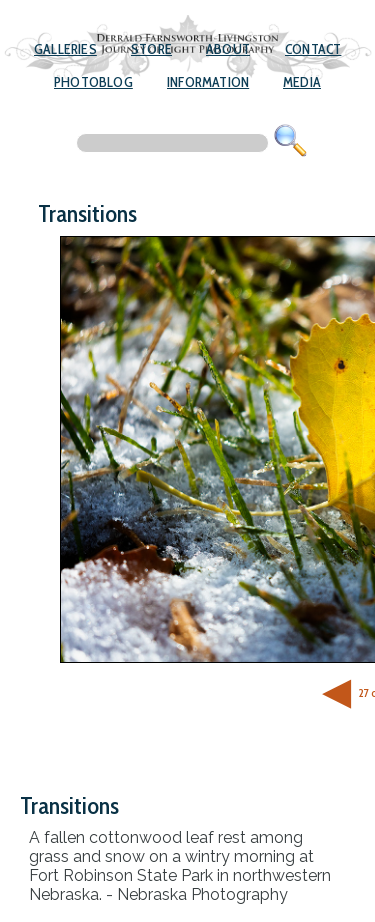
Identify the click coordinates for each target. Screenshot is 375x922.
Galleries (65, 49)
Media (302, 82)
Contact (313, 49)
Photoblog (93, 82)
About (228, 49)
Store (151, 49)
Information (208, 82)
